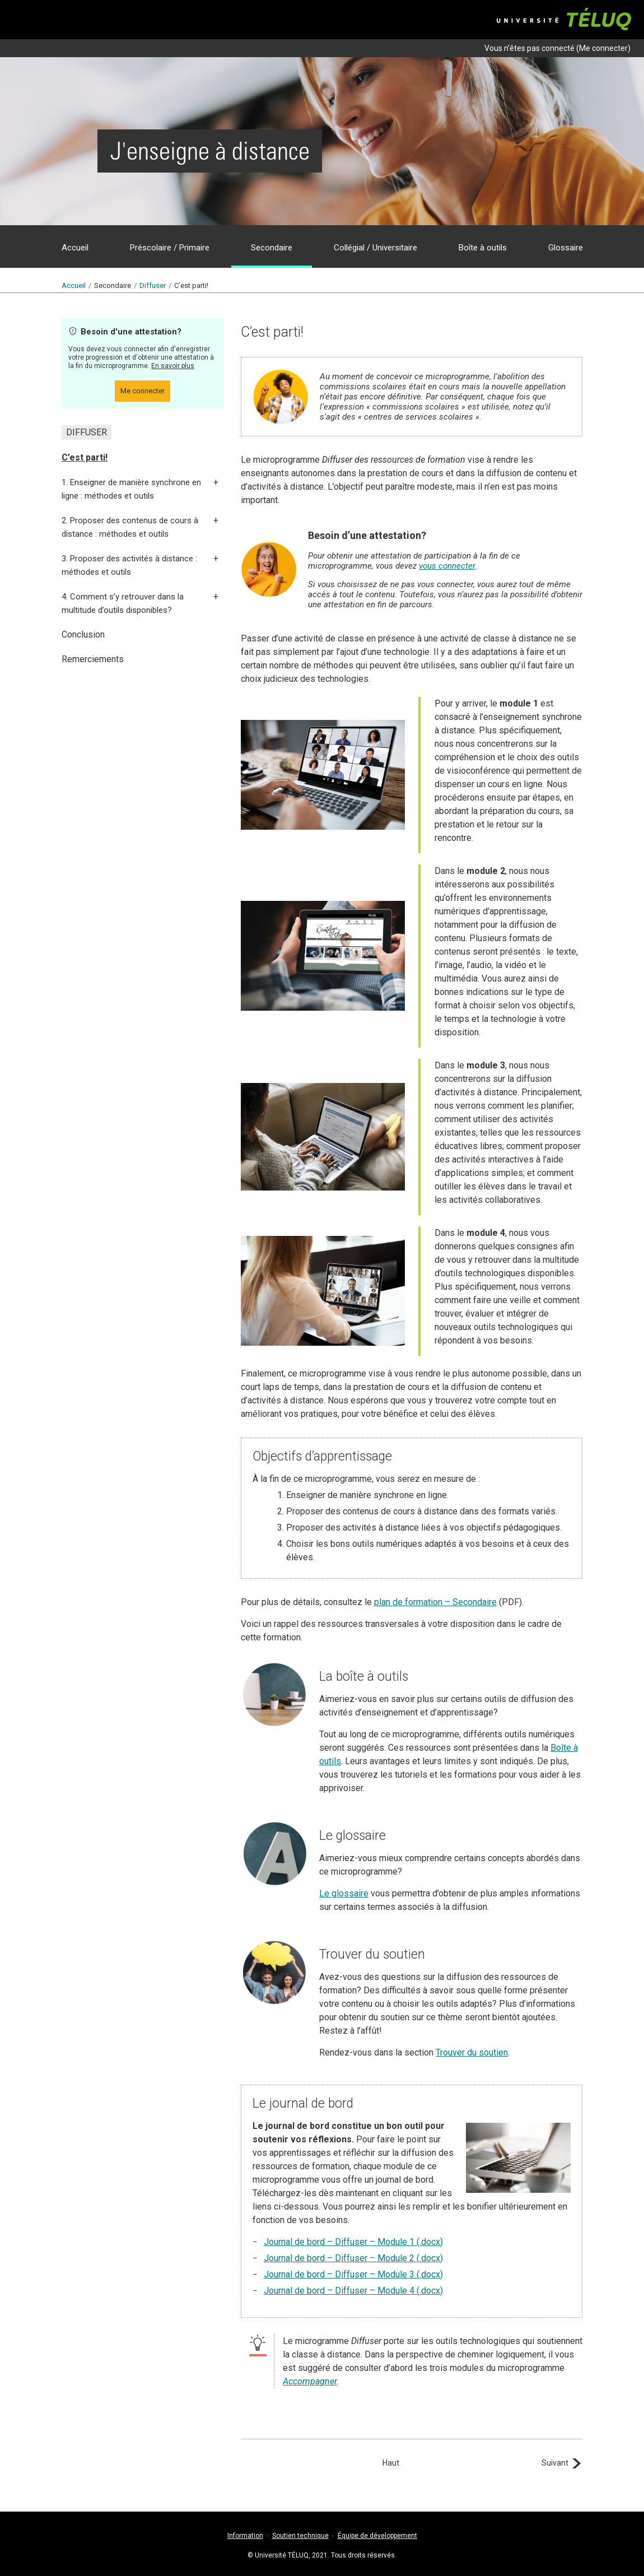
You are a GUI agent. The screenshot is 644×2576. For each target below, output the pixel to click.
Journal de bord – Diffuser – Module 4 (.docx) (353, 2290)
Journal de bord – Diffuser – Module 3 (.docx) (353, 2274)
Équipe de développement (377, 2536)
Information (245, 2536)
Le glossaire (343, 1893)
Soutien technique (300, 2536)
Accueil (74, 285)
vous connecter (447, 566)
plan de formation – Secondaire (435, 1602)
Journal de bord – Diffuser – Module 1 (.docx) (353, 2241)
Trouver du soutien (472, 2052)
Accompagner (310, 2381)
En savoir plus (172, 366)
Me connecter (603, 48)
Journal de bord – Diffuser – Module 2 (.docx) (353, 2258)
